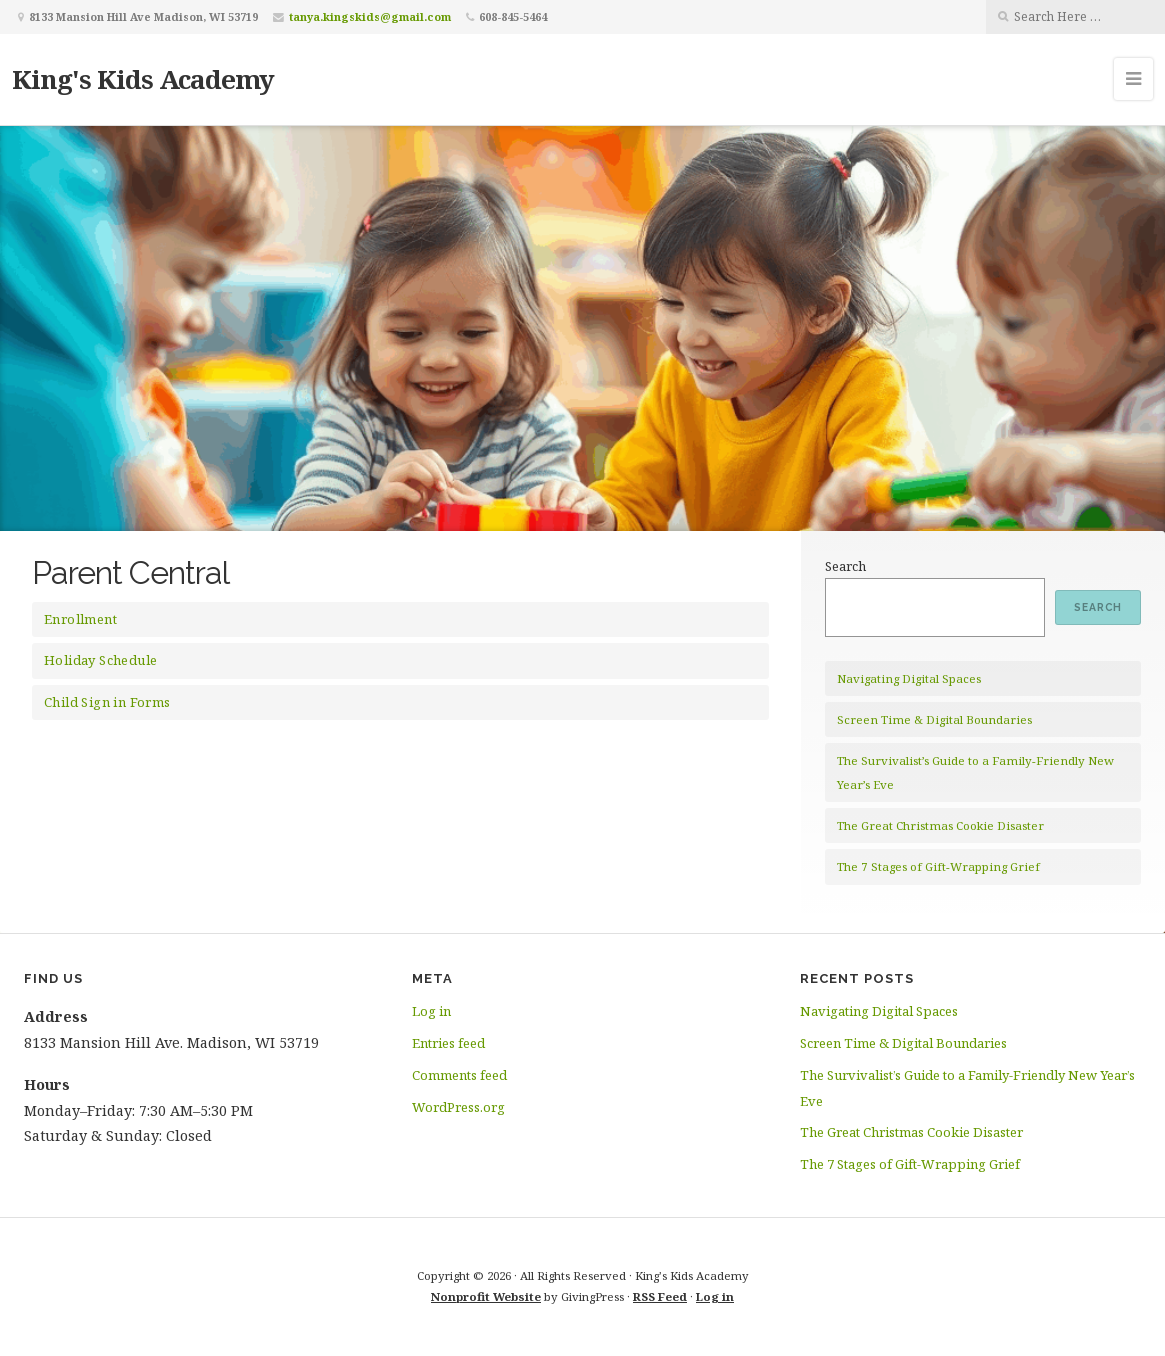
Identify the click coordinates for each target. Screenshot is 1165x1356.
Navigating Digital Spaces (909, 678)
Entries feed (448, 1043)
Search (845, 566)
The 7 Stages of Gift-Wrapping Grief (938, 866)
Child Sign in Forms (107, 702)
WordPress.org (458, 1107)
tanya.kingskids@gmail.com (370, 16)
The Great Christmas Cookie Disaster (940, 825)
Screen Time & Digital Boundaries (934, 719)
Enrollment (80, 619)
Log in (431, 1011)
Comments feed (459, 1075)
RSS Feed (660, 1296)
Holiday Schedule (100, 660)
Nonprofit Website (486, 1296)
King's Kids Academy (143, 79)
